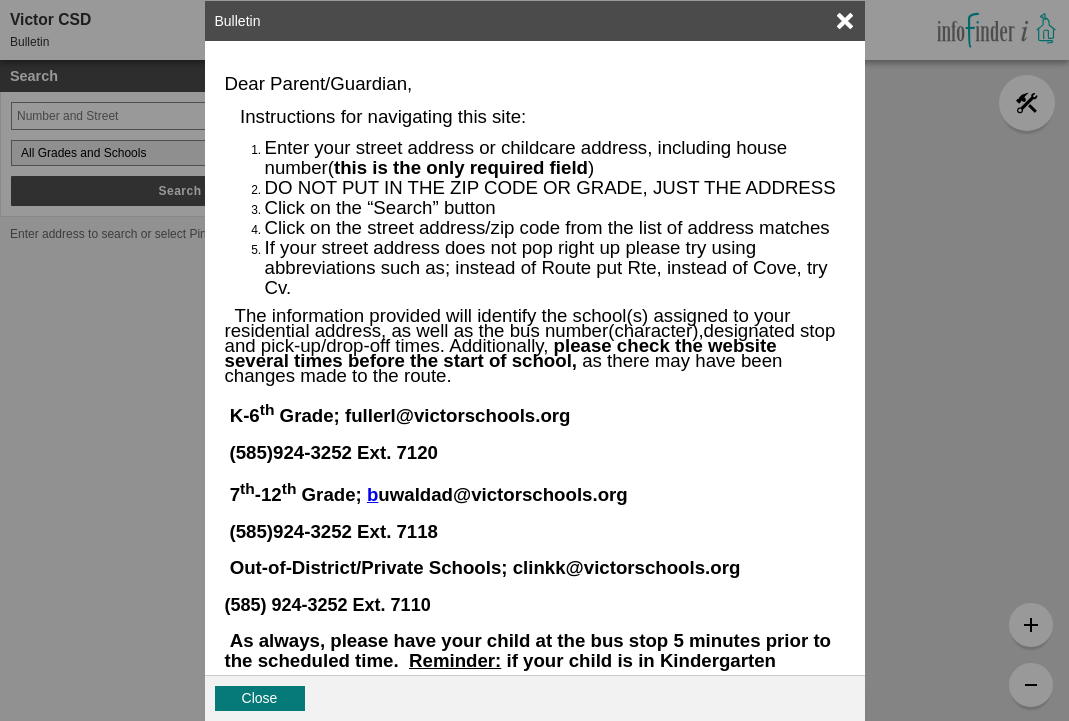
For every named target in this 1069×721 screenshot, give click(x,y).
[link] (845, 21)
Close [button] (260, 698)
